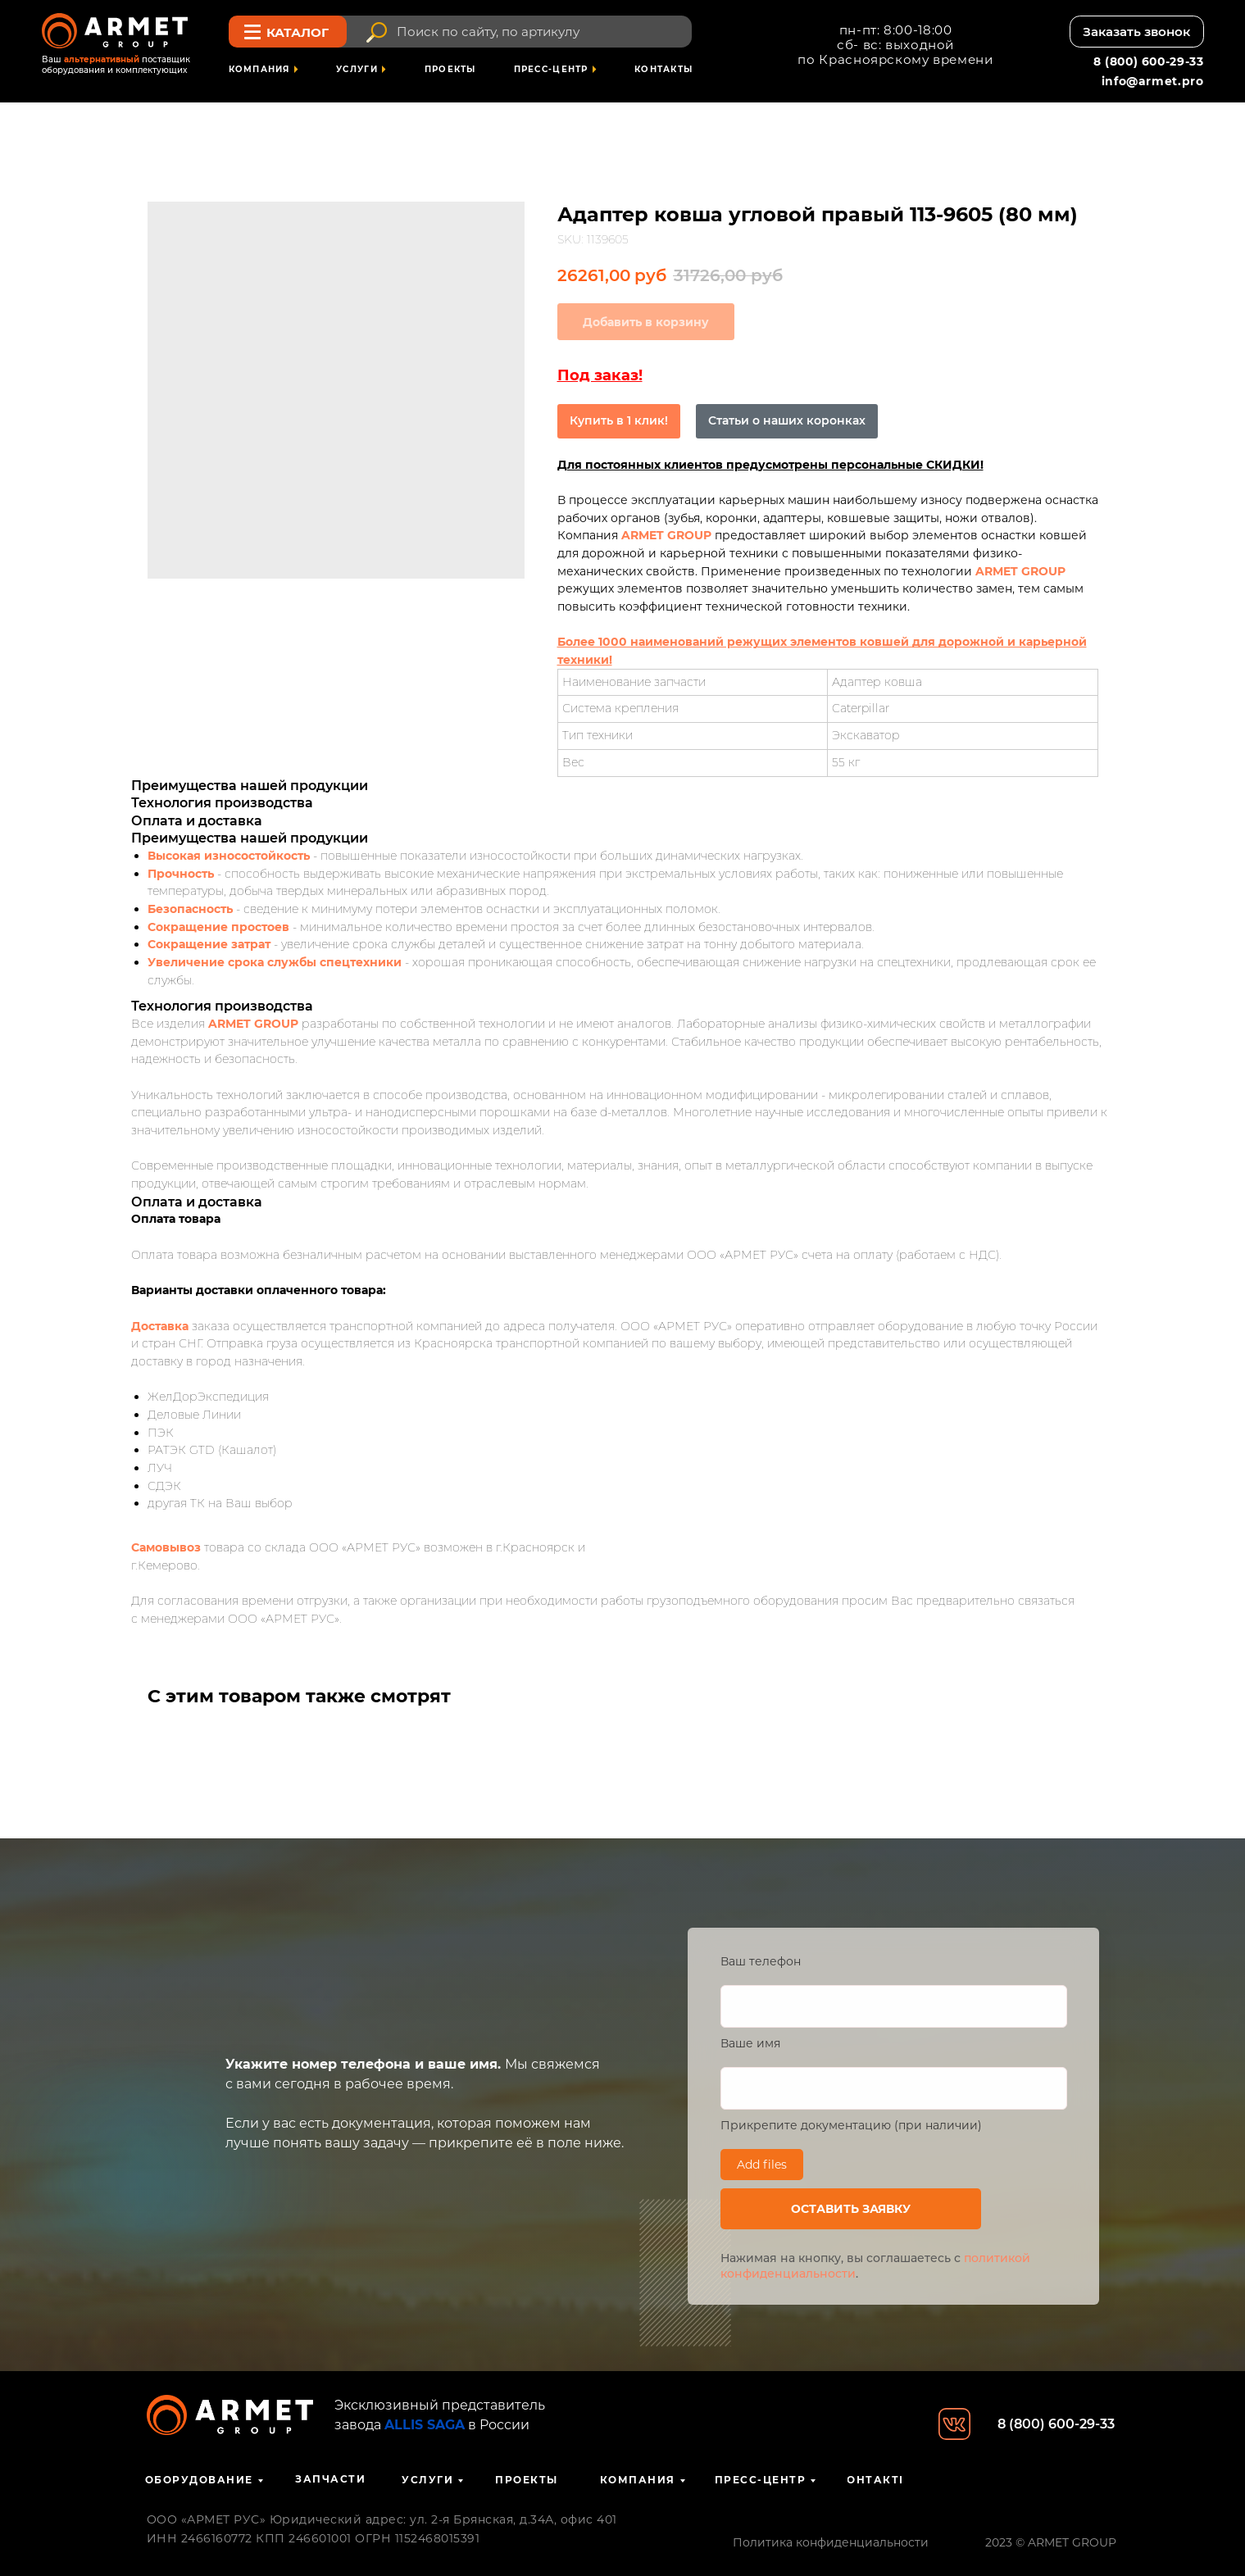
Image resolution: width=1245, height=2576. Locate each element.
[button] (1136, 32)
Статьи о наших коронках (787, 420)
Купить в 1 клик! (619, 420)
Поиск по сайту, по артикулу (488, 31)
